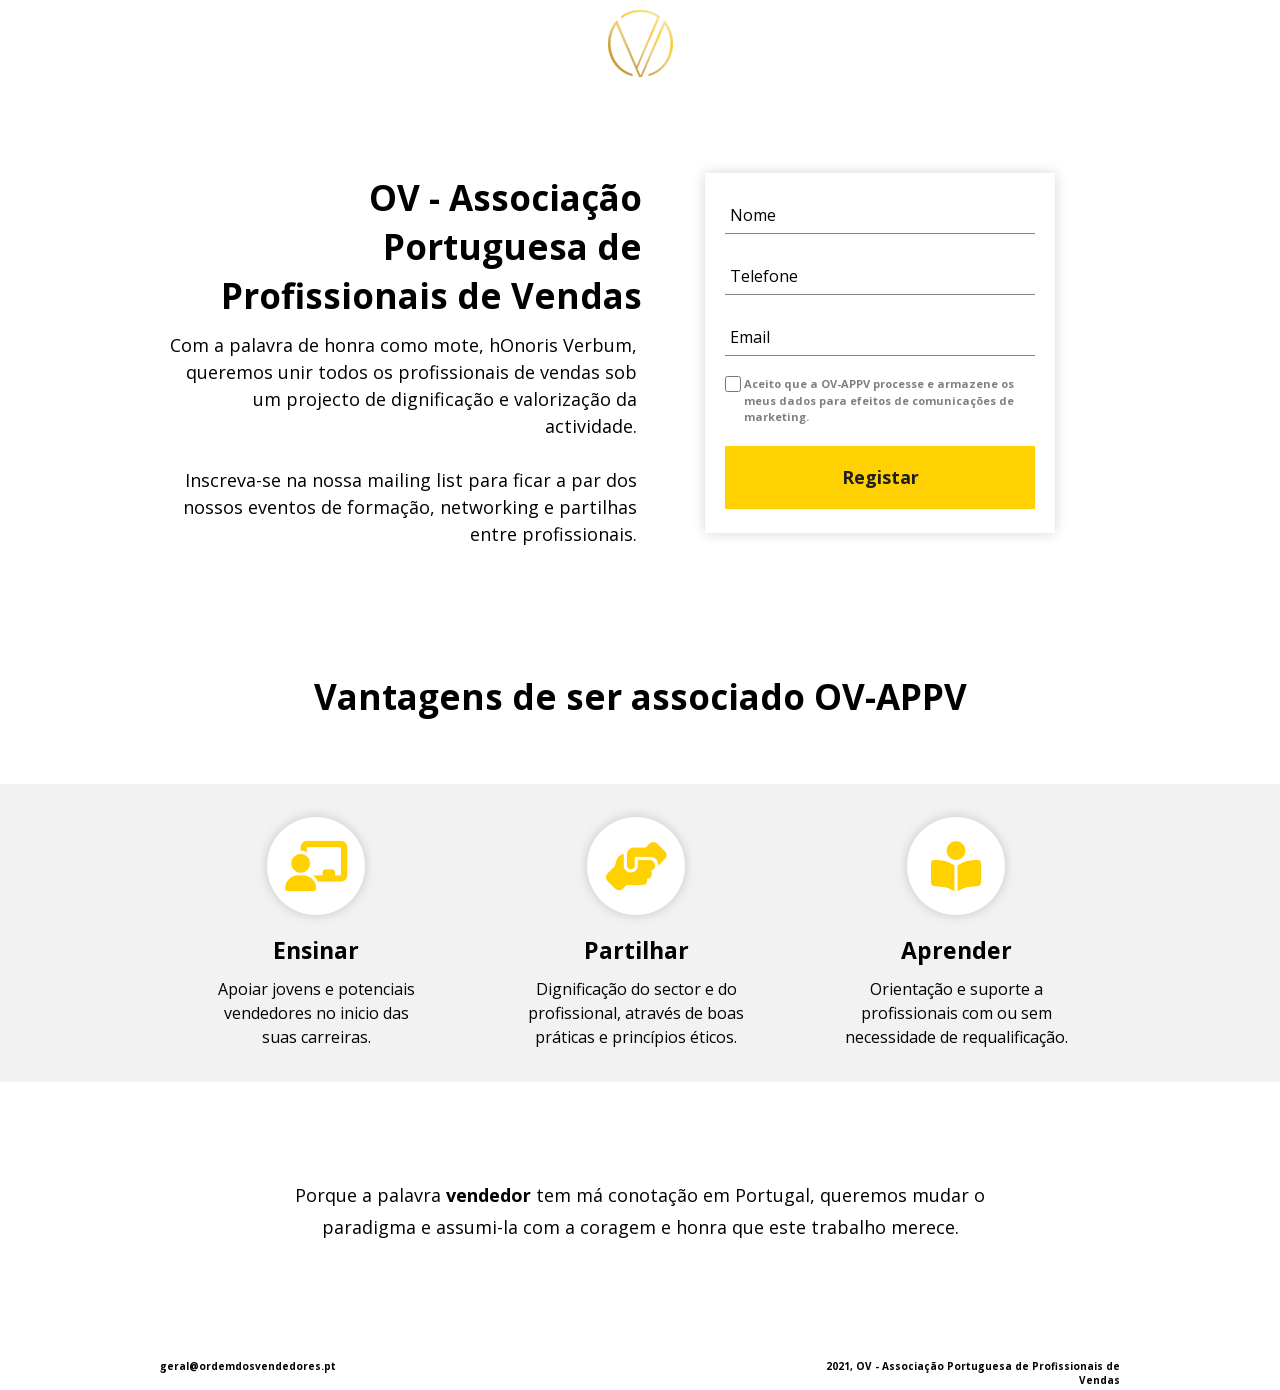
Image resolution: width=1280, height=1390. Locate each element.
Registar (880, 477)
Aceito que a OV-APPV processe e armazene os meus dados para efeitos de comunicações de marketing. (879, 400)
